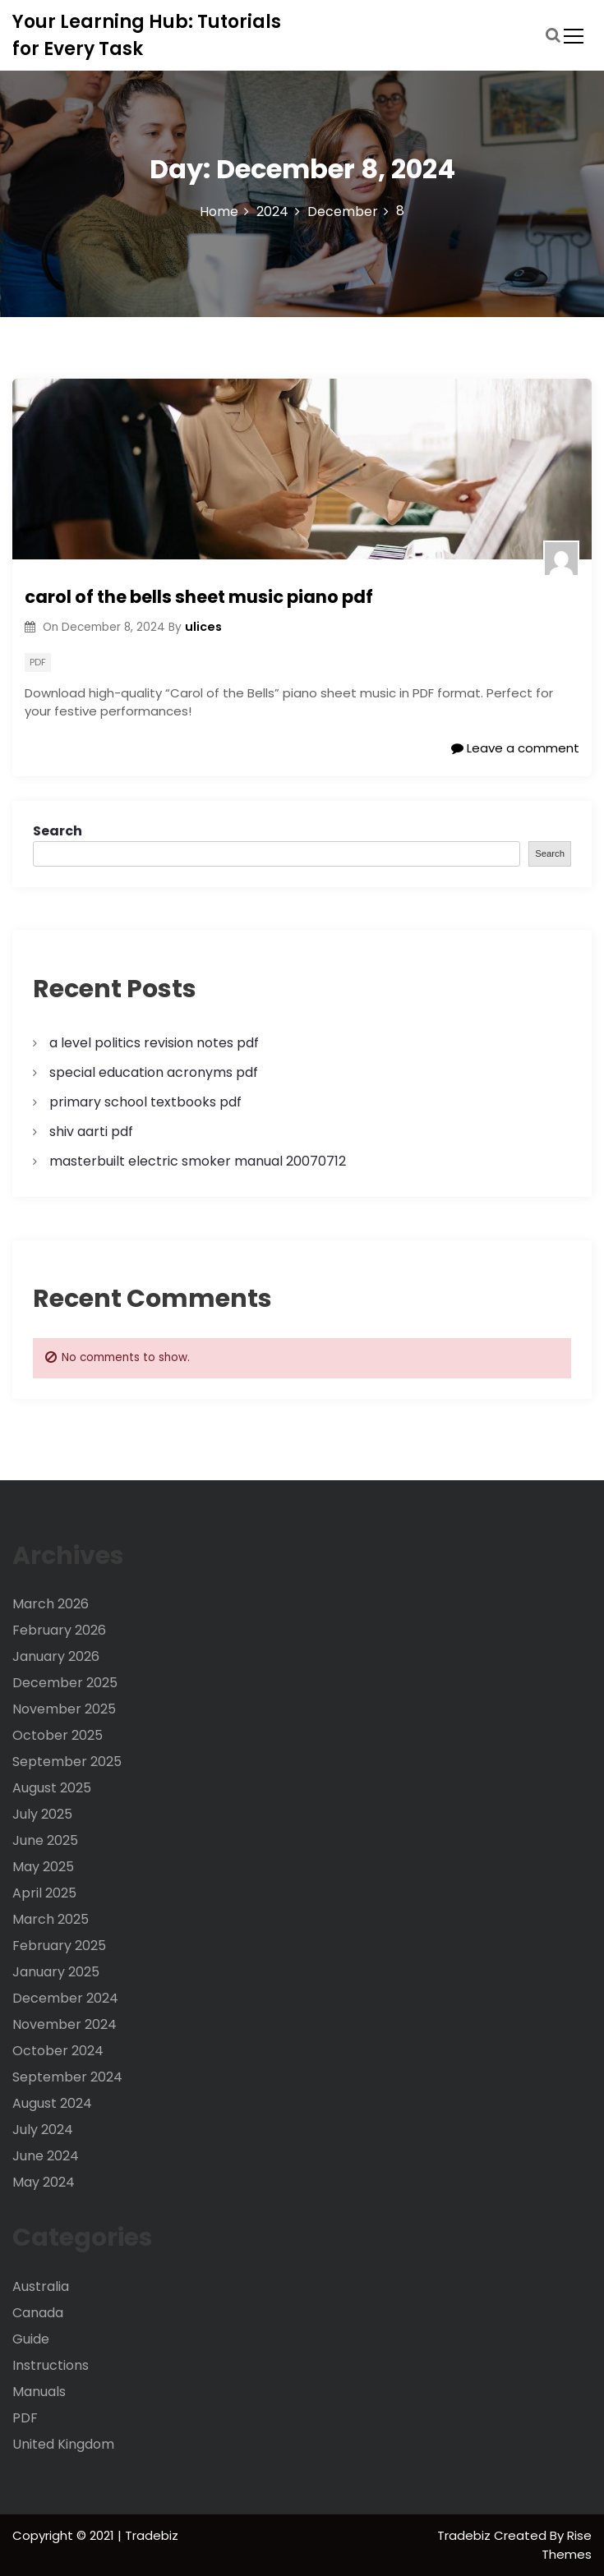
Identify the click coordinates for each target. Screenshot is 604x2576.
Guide (30, 2339)
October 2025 (57, 1735)
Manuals (39, 2391)
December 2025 (65, 1682)
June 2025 (45, 1840)
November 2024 (64, 2024)
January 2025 (55, 1971)
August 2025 (51, 1787)
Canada (37, 2312)
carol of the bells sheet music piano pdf (199, 597)
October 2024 (58, 2050)
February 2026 (59, 1630)
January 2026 (55, 1656)
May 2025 (43, 1866)
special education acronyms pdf (153, 1072)
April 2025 (44, 1893)
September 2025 (67, 1761)
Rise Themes (567, 2545)
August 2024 (52, 2103)
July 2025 (42, 1814)
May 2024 (43, 2182)
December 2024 (65, 1998)
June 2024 (45, 2155)
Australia (40, 2286)
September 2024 (67, 2077)
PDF (38, 662)
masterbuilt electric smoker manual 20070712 (197, 1161)
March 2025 (50, 1919)
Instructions (50, 2365)
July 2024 (42, 2129)
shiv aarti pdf (91, 1131)
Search (57, 830)
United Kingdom (63, 2444)
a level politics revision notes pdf (154, 1042)
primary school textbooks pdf (145, 1101)
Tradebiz (465, 2535)
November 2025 (64, 1709)
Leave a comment (515, 748)
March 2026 (50, 1603)
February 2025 (59, 1945)
